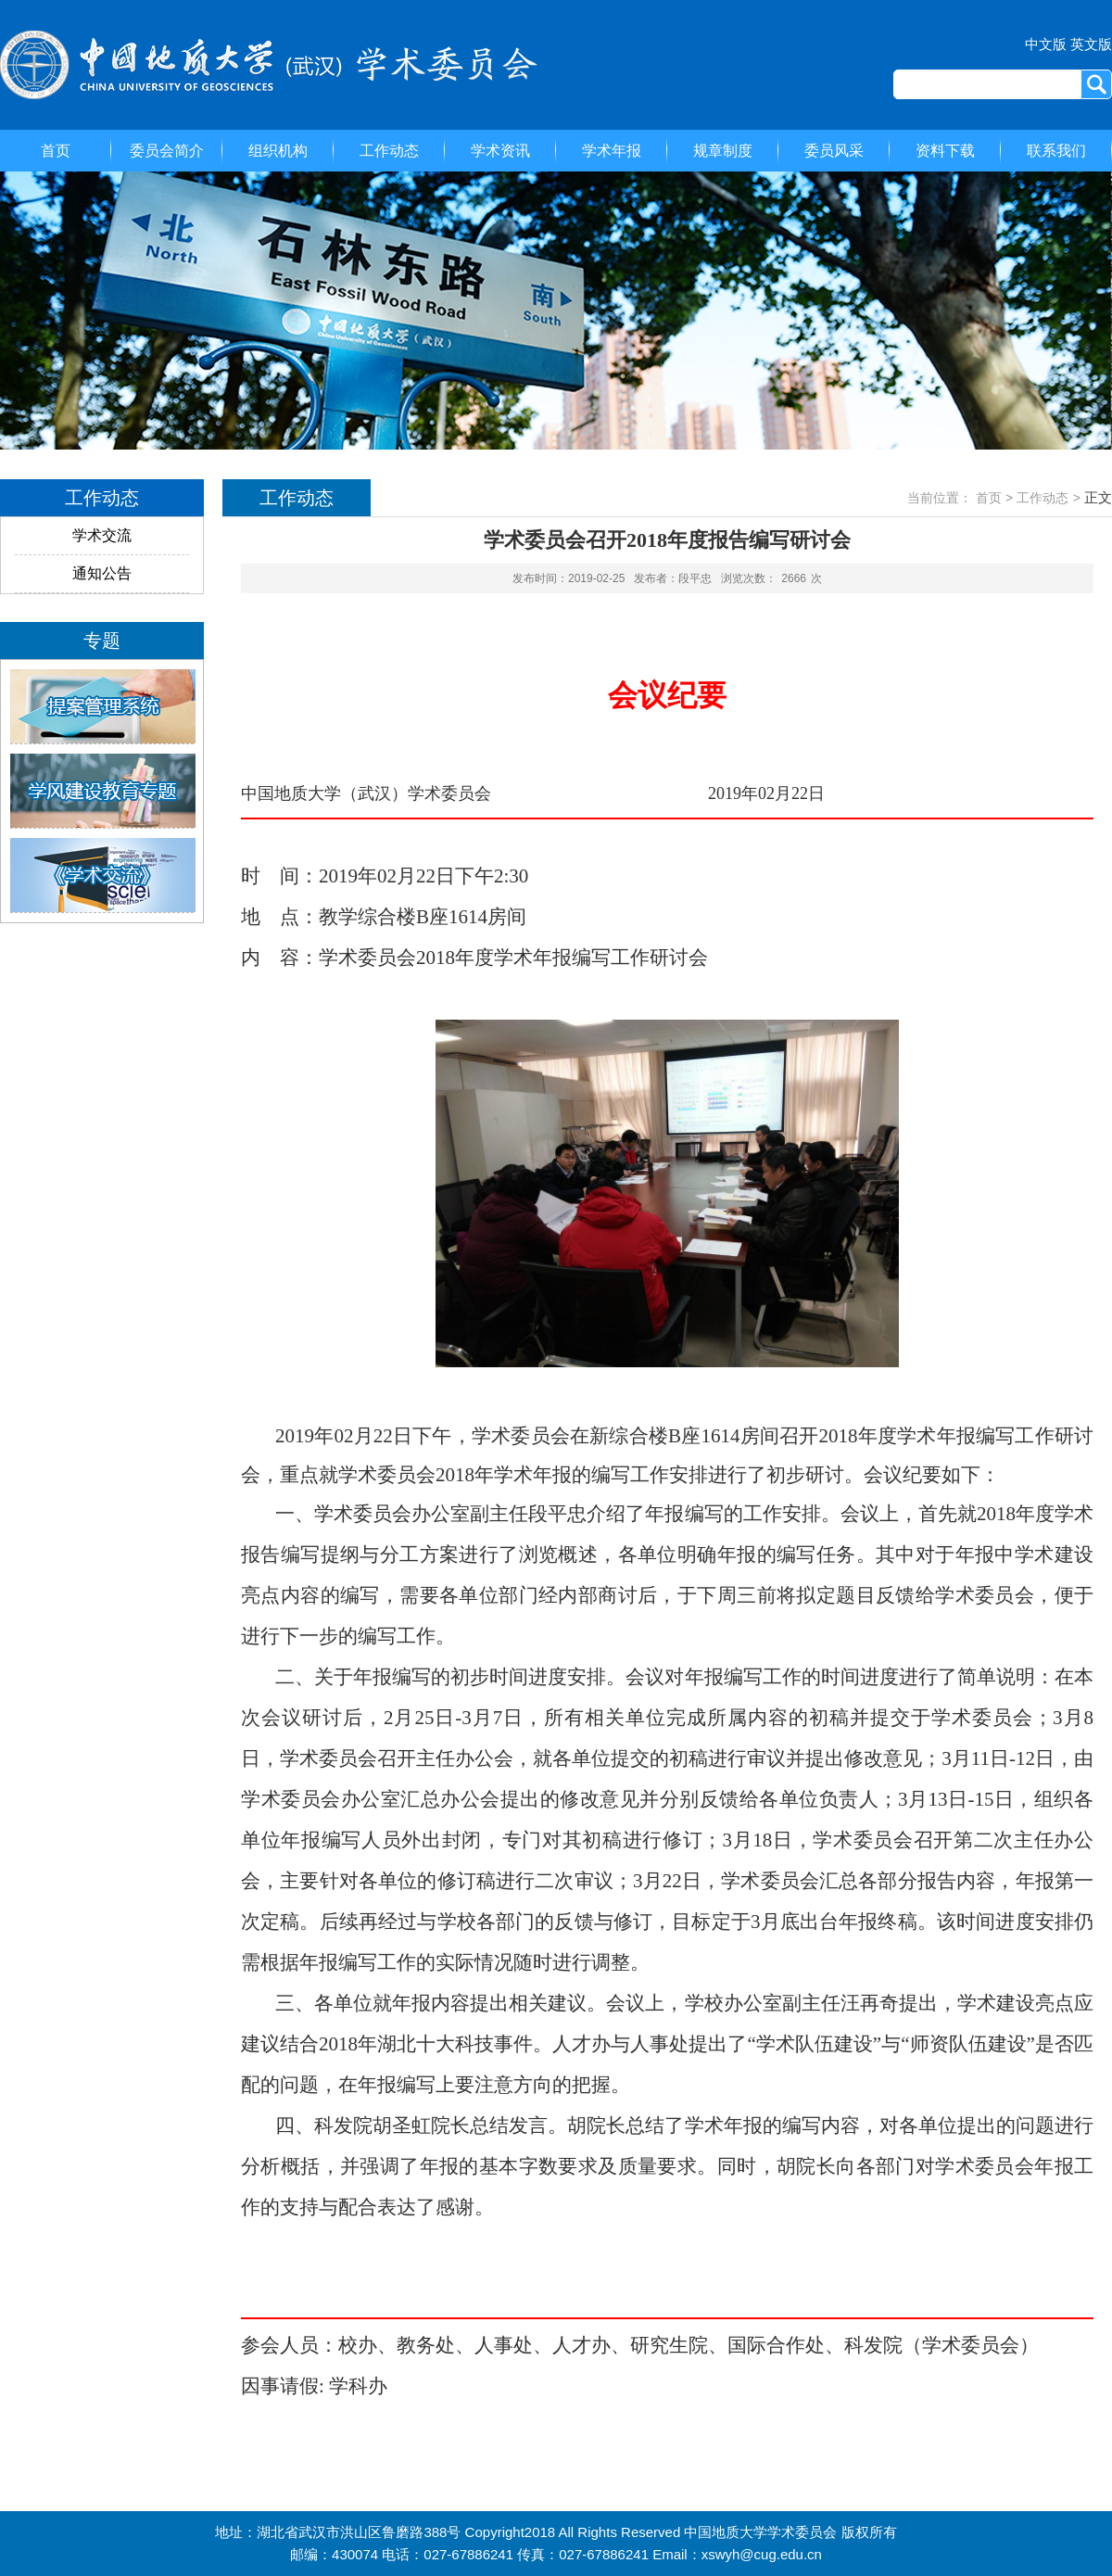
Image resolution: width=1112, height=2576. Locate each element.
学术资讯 (500, 151)
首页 (55, 151)
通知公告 (102, 573)
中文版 (1046, 44)
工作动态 (389, 151)
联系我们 (1056, 151)
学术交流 (102, 535)
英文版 (1091, 44)
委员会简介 (167, 151)
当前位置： (939, 497)
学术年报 (611, 151)
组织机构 (278, 151)
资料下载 (945, 151)
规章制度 (722, 151)
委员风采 (834, 151)
